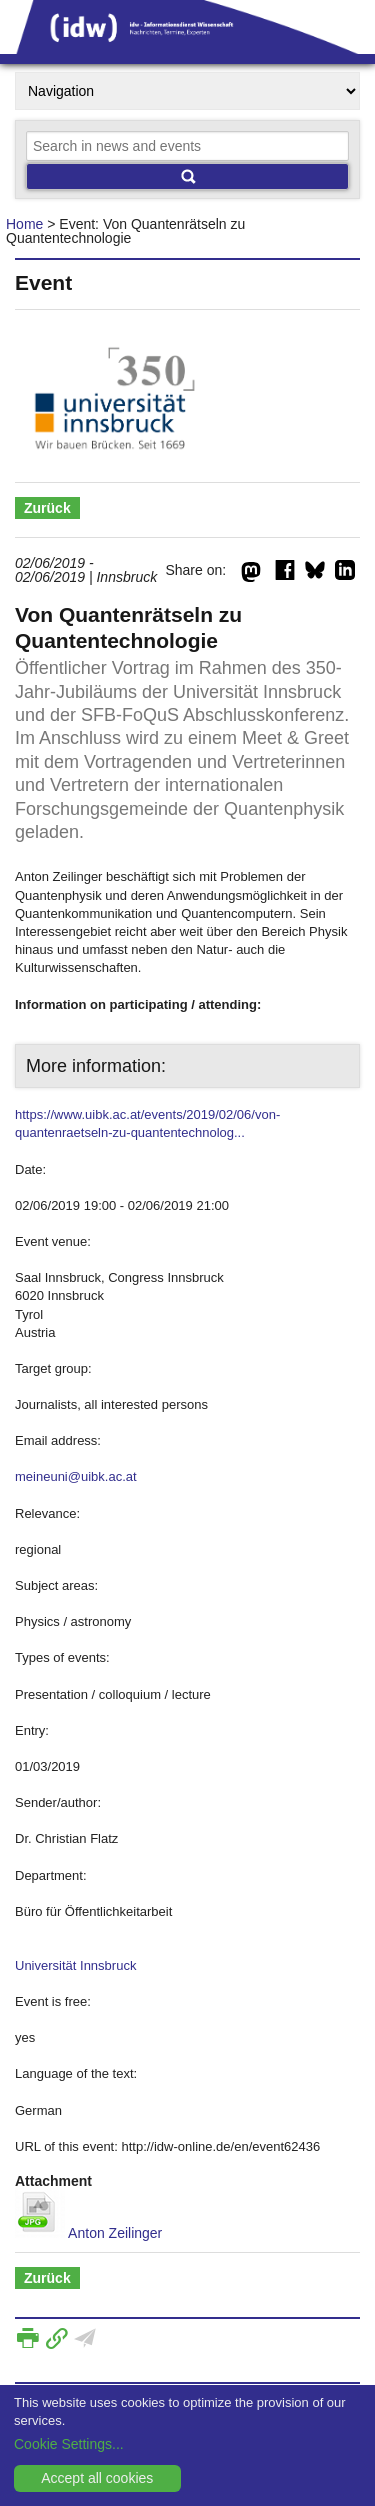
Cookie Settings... (69, 2444)
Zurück (47, 508)
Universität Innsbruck (75, 1965)
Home (24, 224)
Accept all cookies (97, 2478)
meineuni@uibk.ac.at (76, 1476)
